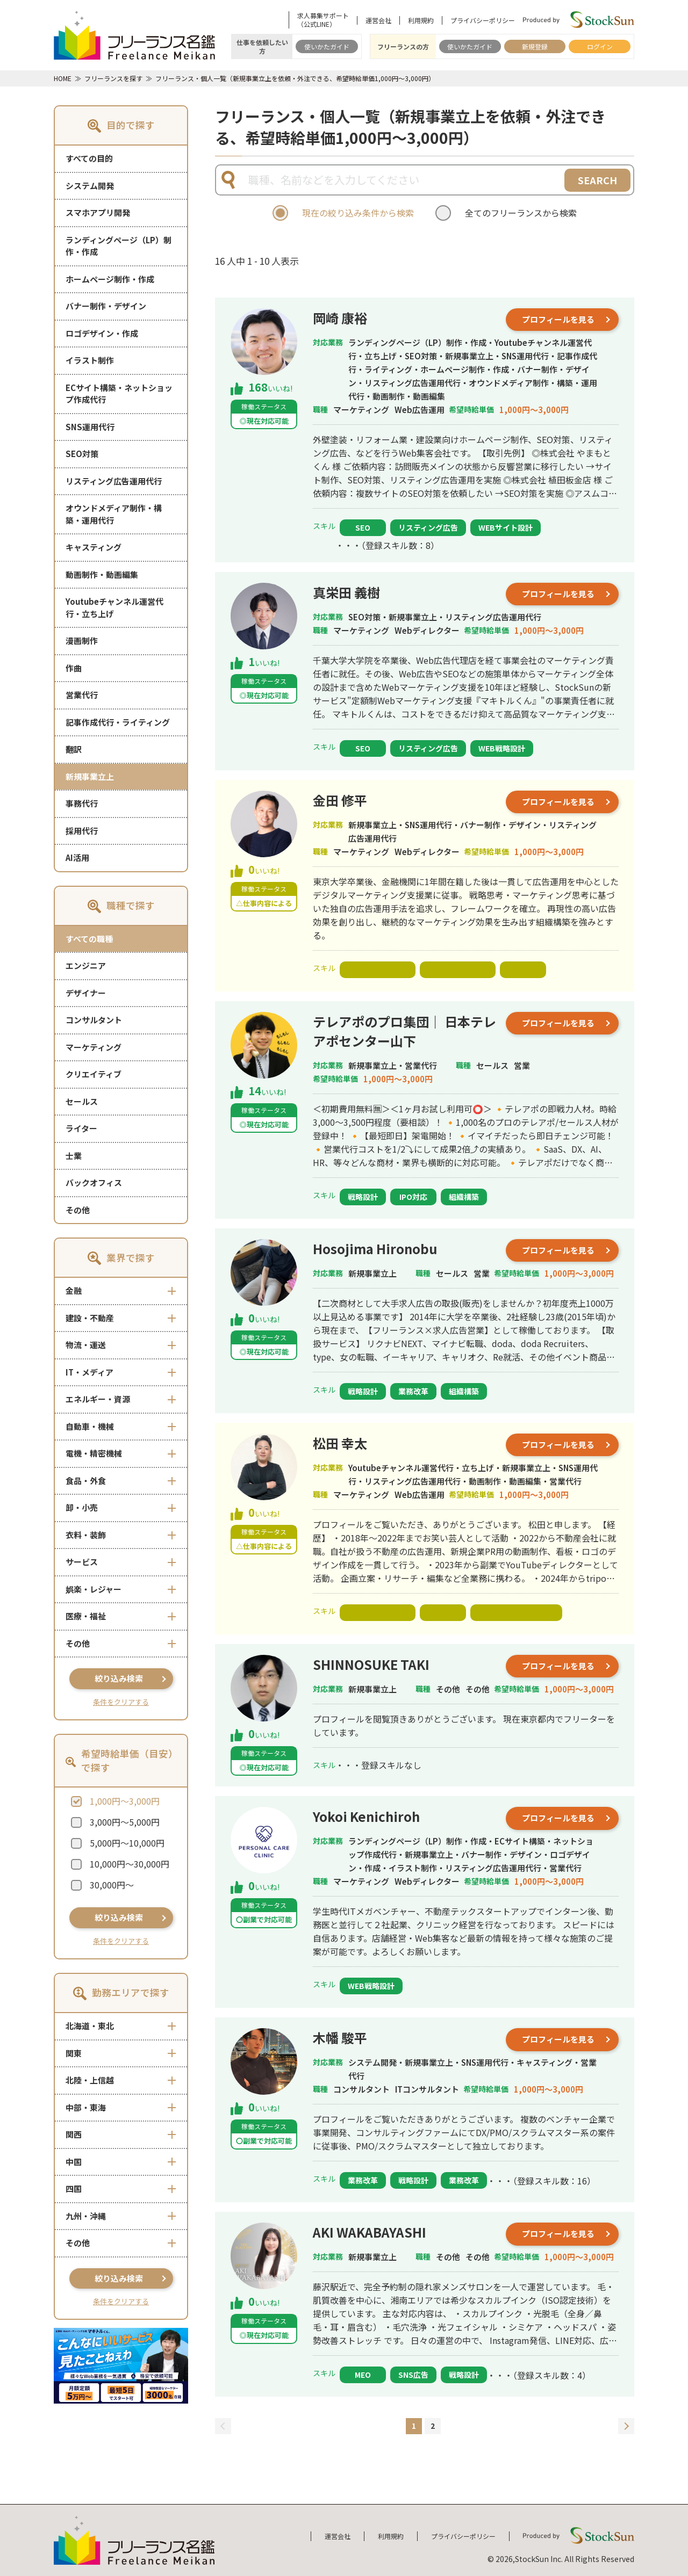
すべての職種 (89, 938)
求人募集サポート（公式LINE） (323, 19)
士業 (74, 1155)
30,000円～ (112, 1884)
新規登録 (535, 46)
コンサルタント (94, 1019)
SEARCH (597, 180)
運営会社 (378, 20)
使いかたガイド (326, 46)
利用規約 (421, 20)
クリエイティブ (93, 1074)
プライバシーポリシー (482, 20)
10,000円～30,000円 (129, 1863)
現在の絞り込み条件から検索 (358, 212)
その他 (78, 1209)
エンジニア (86, 965)
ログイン (600, 46)
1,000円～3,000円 (125, 1800)
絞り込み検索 (119, 1678)
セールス (82, 1101)
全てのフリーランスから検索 (521, 212)
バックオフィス (94, 1182)
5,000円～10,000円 (127, 1842)
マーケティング (93, 1047)
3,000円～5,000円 (125, 1821)
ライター (81, 1128)
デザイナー (86, 992)
